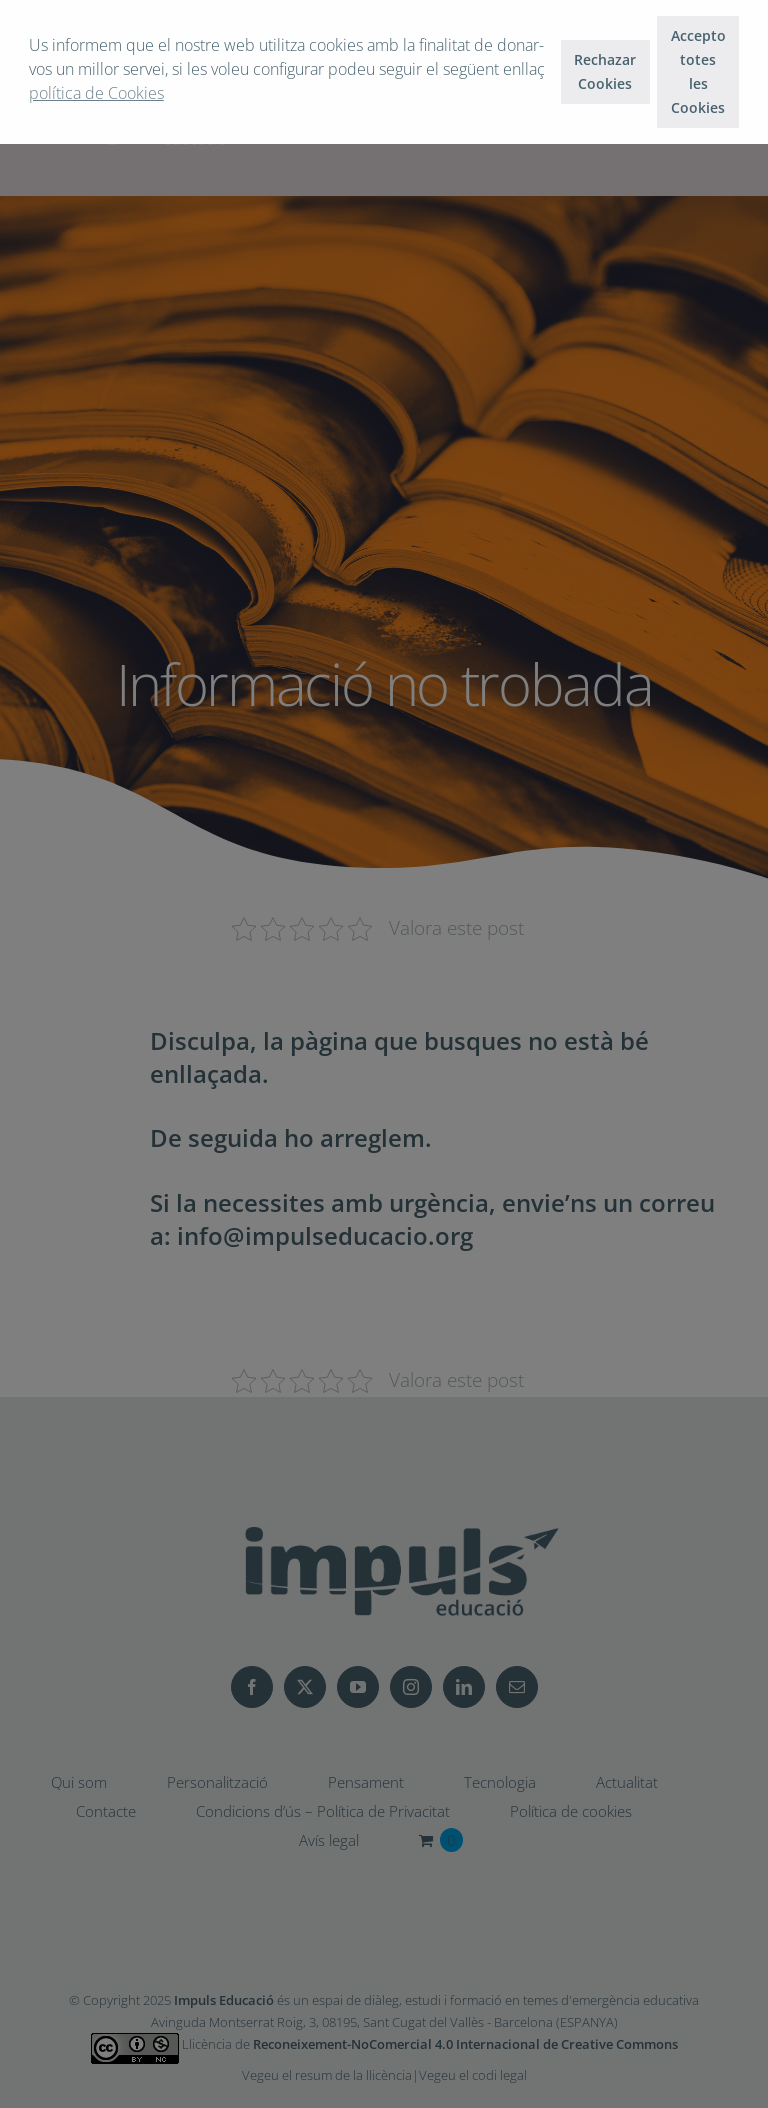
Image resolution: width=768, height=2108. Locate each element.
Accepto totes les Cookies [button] (698, 71)
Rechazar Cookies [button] (605, 71)
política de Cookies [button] (96, 93)
